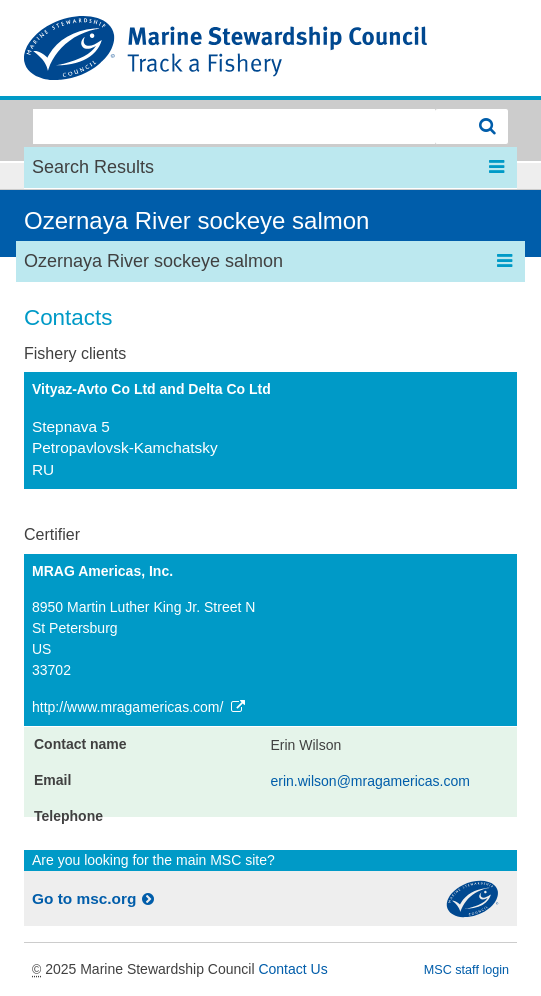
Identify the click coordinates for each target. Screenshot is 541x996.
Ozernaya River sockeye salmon (196, 220)
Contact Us (292, 969)
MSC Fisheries (270, 48)
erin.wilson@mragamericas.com (370, 781)
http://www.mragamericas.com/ (140, 707)
